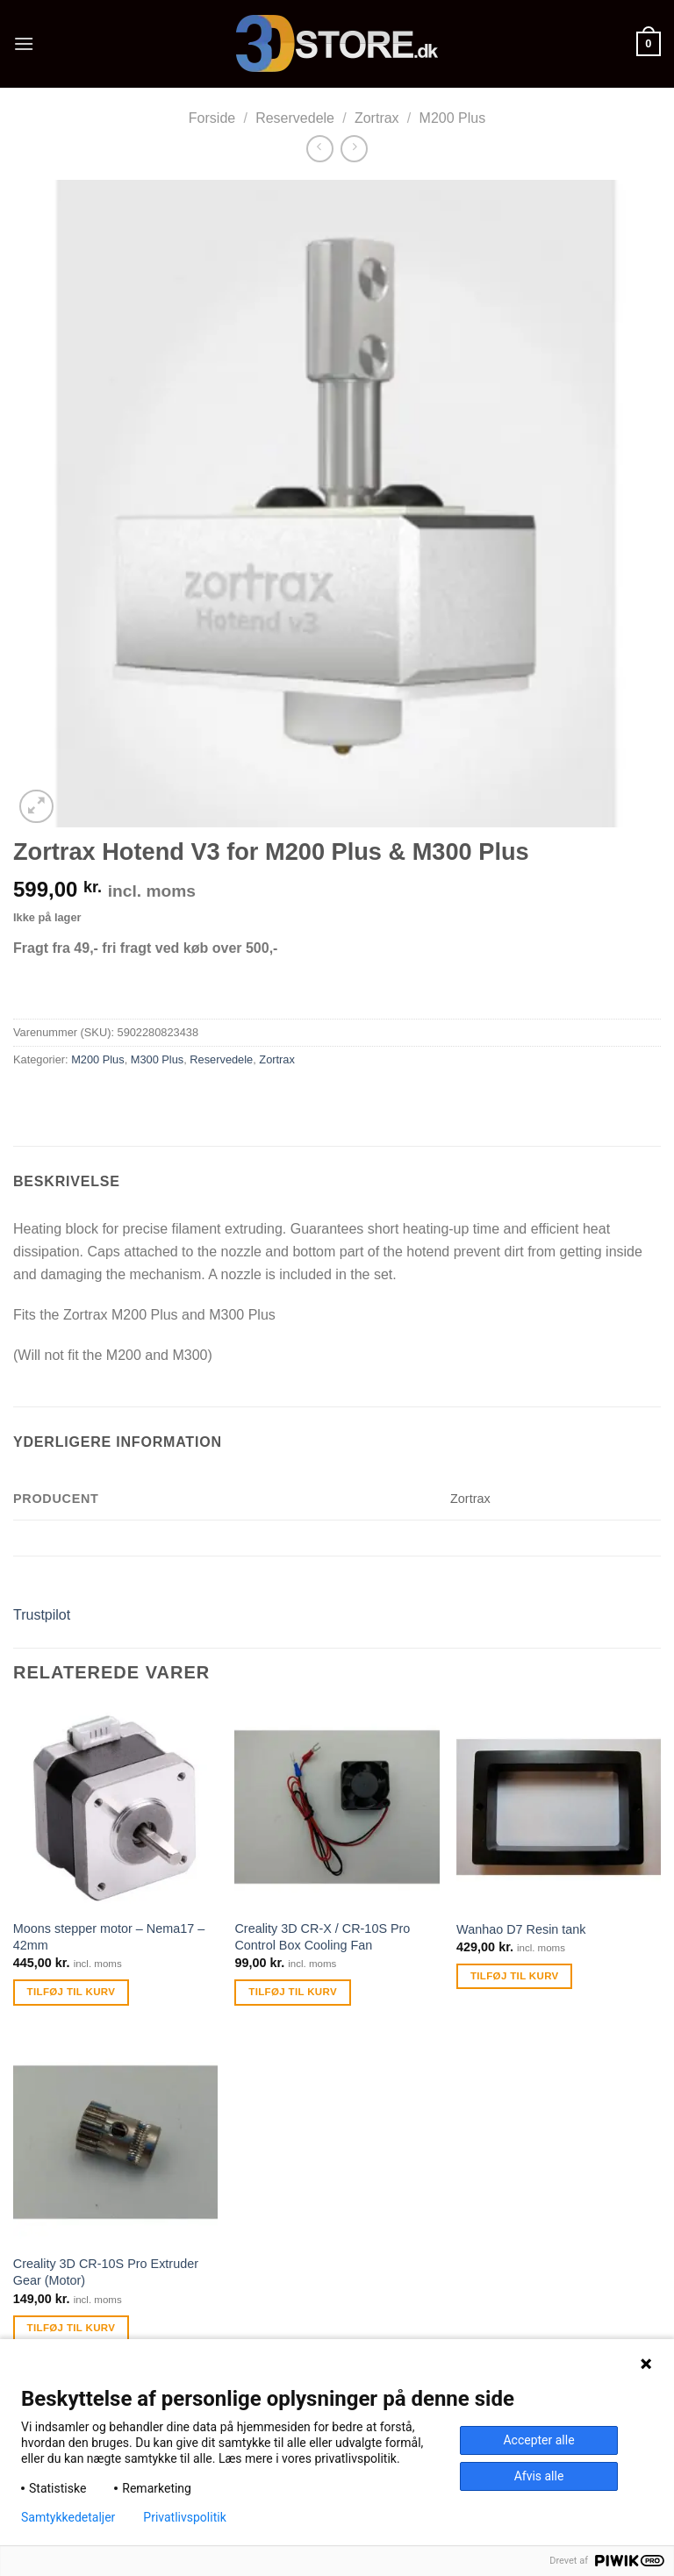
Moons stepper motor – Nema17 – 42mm (108, 1936)
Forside (212, 118)
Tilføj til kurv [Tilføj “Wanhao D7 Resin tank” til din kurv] (514, 1976)
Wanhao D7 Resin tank (520, 1929)
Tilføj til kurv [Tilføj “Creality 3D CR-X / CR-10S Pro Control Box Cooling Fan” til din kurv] (292, 1991)
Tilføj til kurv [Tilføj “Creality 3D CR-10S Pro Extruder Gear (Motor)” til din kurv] (71, 2327)
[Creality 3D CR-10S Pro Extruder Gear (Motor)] (115, 2142)
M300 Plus (157, 1059)
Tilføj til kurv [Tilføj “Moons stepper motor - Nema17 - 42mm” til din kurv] (71, 1991)
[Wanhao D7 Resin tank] (558, 1807)
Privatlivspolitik (184, 2517)
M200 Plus (452, 118)
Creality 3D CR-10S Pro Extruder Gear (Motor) (105, 2272)
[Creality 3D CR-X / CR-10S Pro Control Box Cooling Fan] (336, 1807)
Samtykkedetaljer (68, 2517)
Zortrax (377, 118)
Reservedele (294, 118)
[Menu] (23, 43)
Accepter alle (538, 2440)
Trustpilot (41, 1614)
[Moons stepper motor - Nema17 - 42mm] (115, 1807)
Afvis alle (539, 2476)
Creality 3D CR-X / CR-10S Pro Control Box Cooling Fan (322, 1936)
